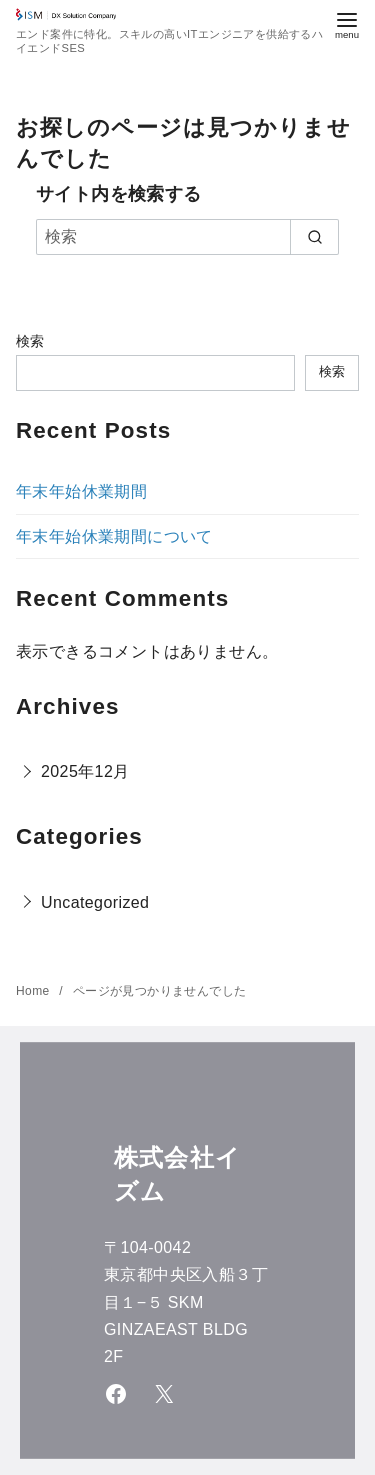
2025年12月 (85, 771)
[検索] (187, 237)
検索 (30, 341)
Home (34, 991)
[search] (314, 237)
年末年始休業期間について (114, 536)
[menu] (347, 23)
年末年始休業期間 (81, 491)
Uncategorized (95, 902)
